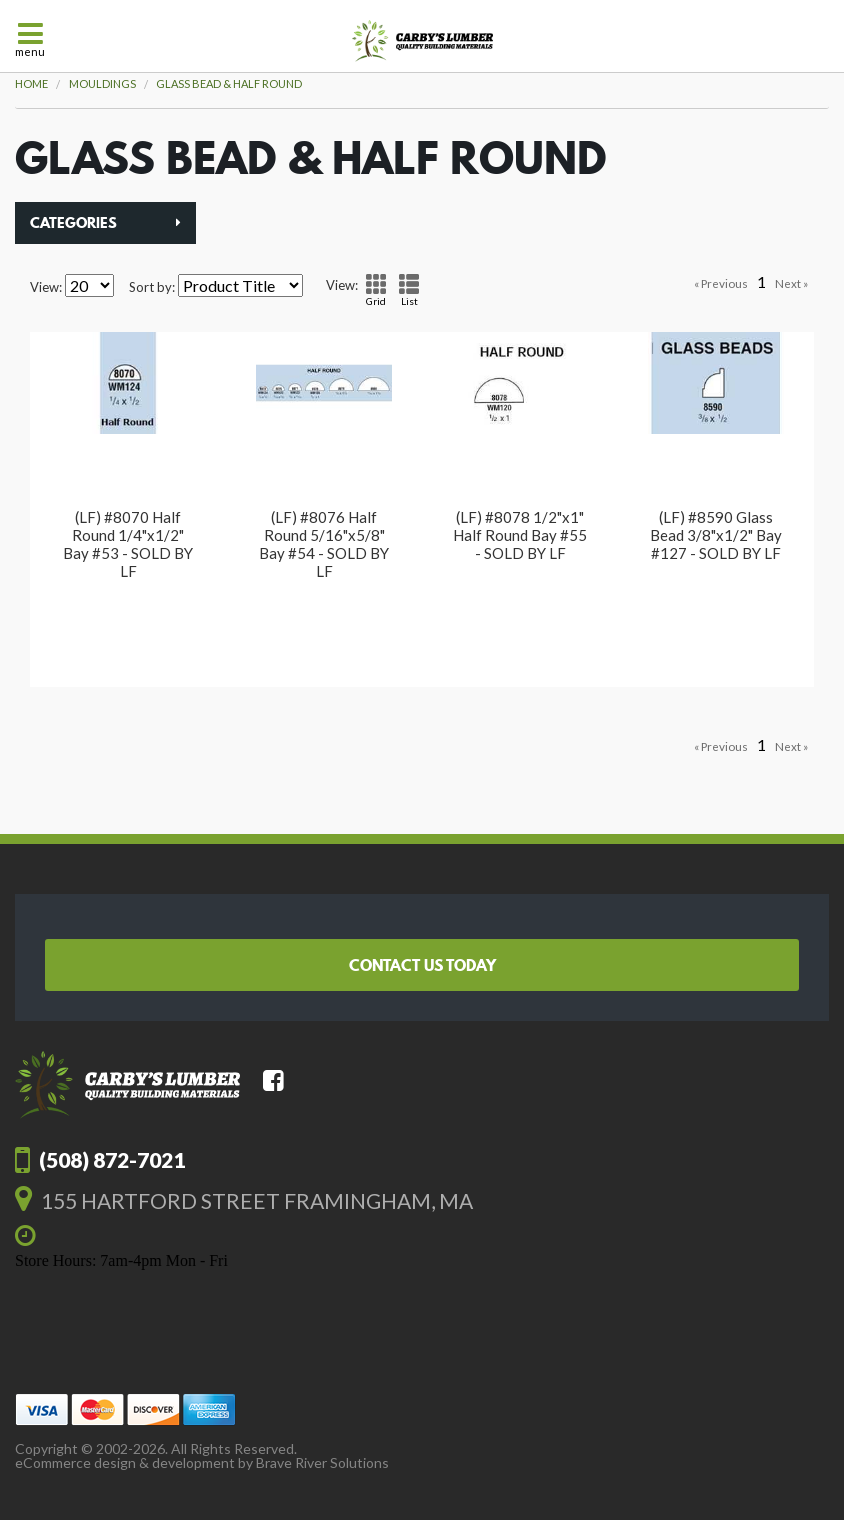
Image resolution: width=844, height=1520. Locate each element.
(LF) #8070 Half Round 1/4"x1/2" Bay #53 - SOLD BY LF (128, 544)
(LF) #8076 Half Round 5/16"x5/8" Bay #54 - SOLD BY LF (324, 544)
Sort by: (152, 287)
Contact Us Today (422, 965)
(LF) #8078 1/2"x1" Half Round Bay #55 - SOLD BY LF (520, 535)
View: (46, 287)
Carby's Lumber (422, 41)
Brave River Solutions (322, 1462)
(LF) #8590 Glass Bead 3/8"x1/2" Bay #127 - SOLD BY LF (716, 535)
